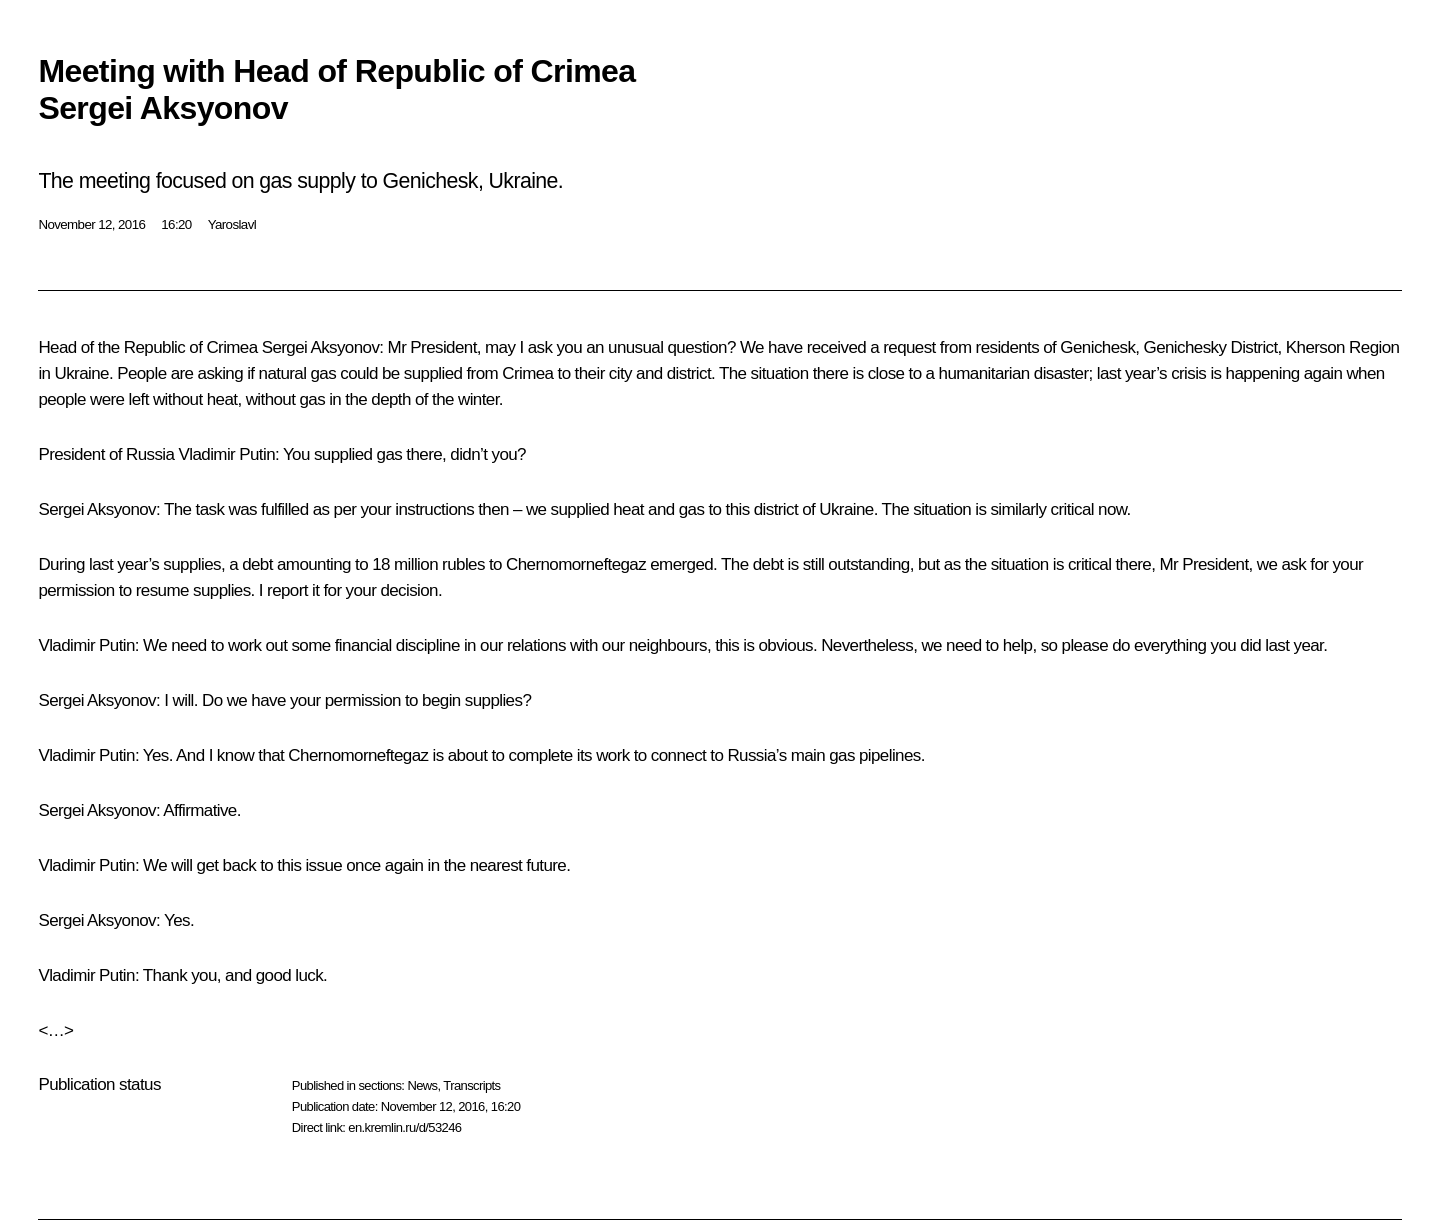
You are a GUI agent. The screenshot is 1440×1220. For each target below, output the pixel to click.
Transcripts (471, 1085)
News (422, 1085)
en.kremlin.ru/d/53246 (404, 1127)
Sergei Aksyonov (321, 347)
